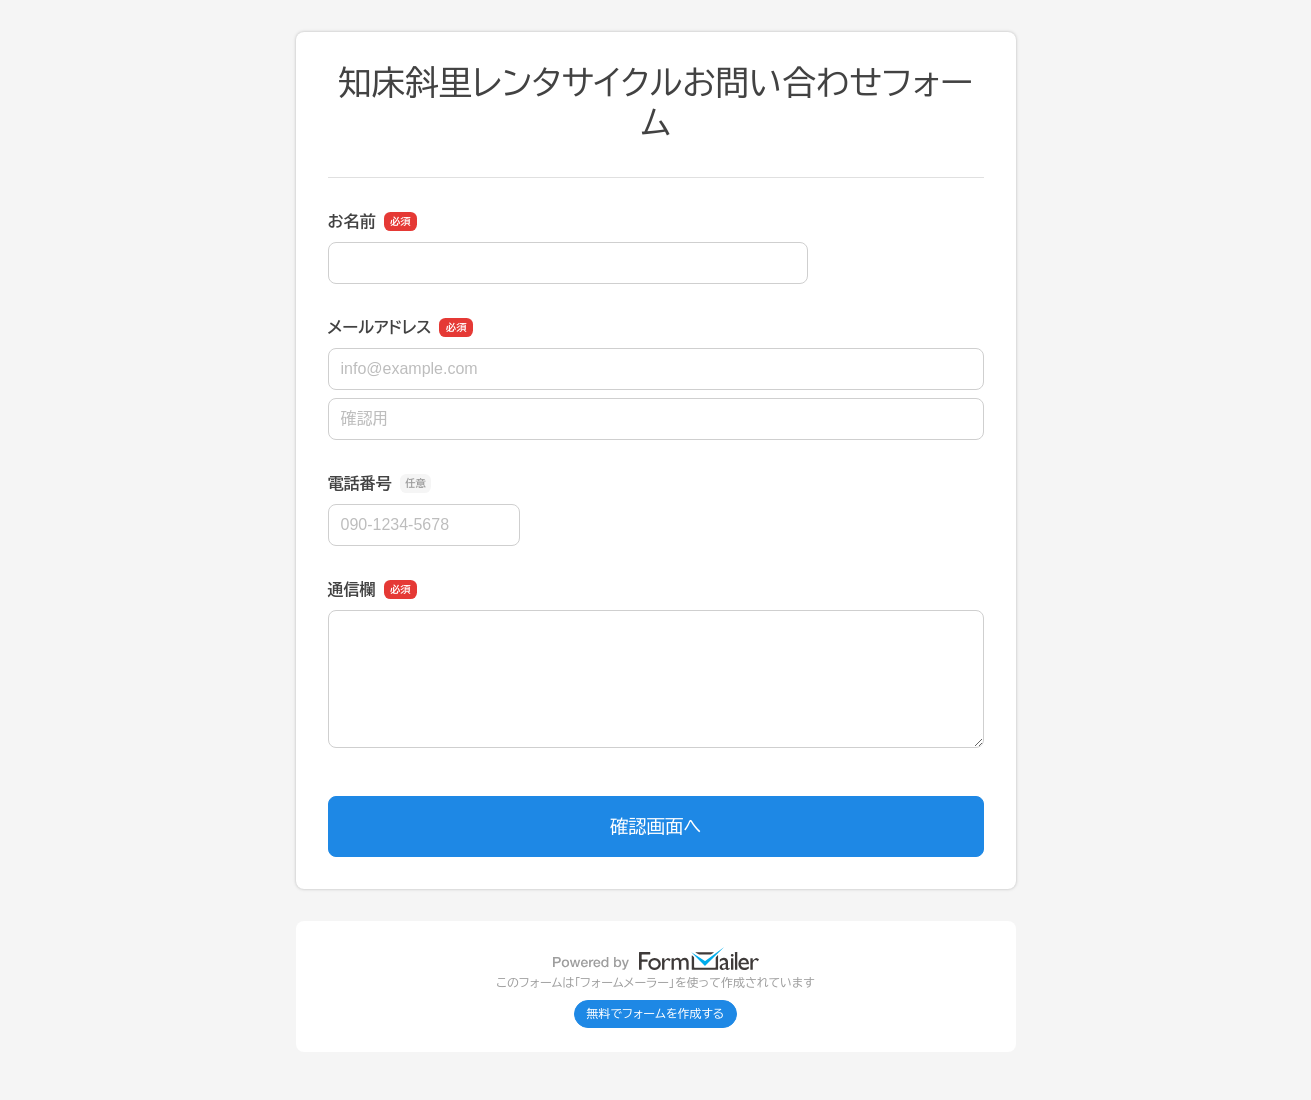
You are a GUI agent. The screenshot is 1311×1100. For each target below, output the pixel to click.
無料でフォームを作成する (656, 1014)
